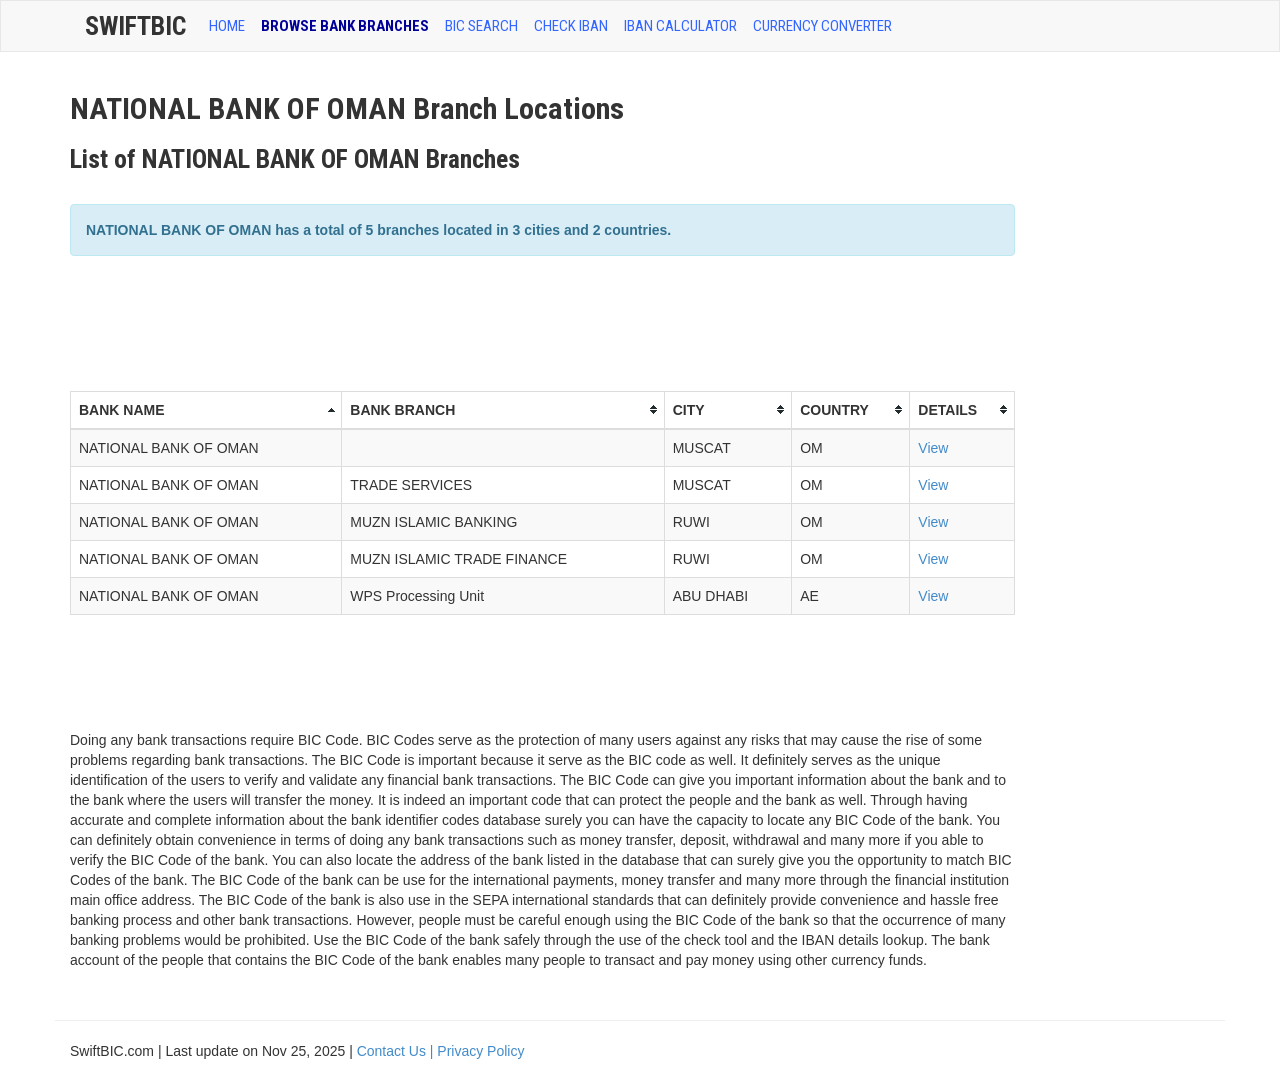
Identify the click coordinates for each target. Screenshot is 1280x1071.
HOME (227, 26)
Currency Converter (822, 26)
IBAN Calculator (680, 26)
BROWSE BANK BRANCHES (345, 26)
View (933, 448)
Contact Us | (397, 1051)
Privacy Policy (480, 1051)
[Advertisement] (434, 321)
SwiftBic (135, 26)
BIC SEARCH (481, 26)
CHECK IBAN (571, 26)
